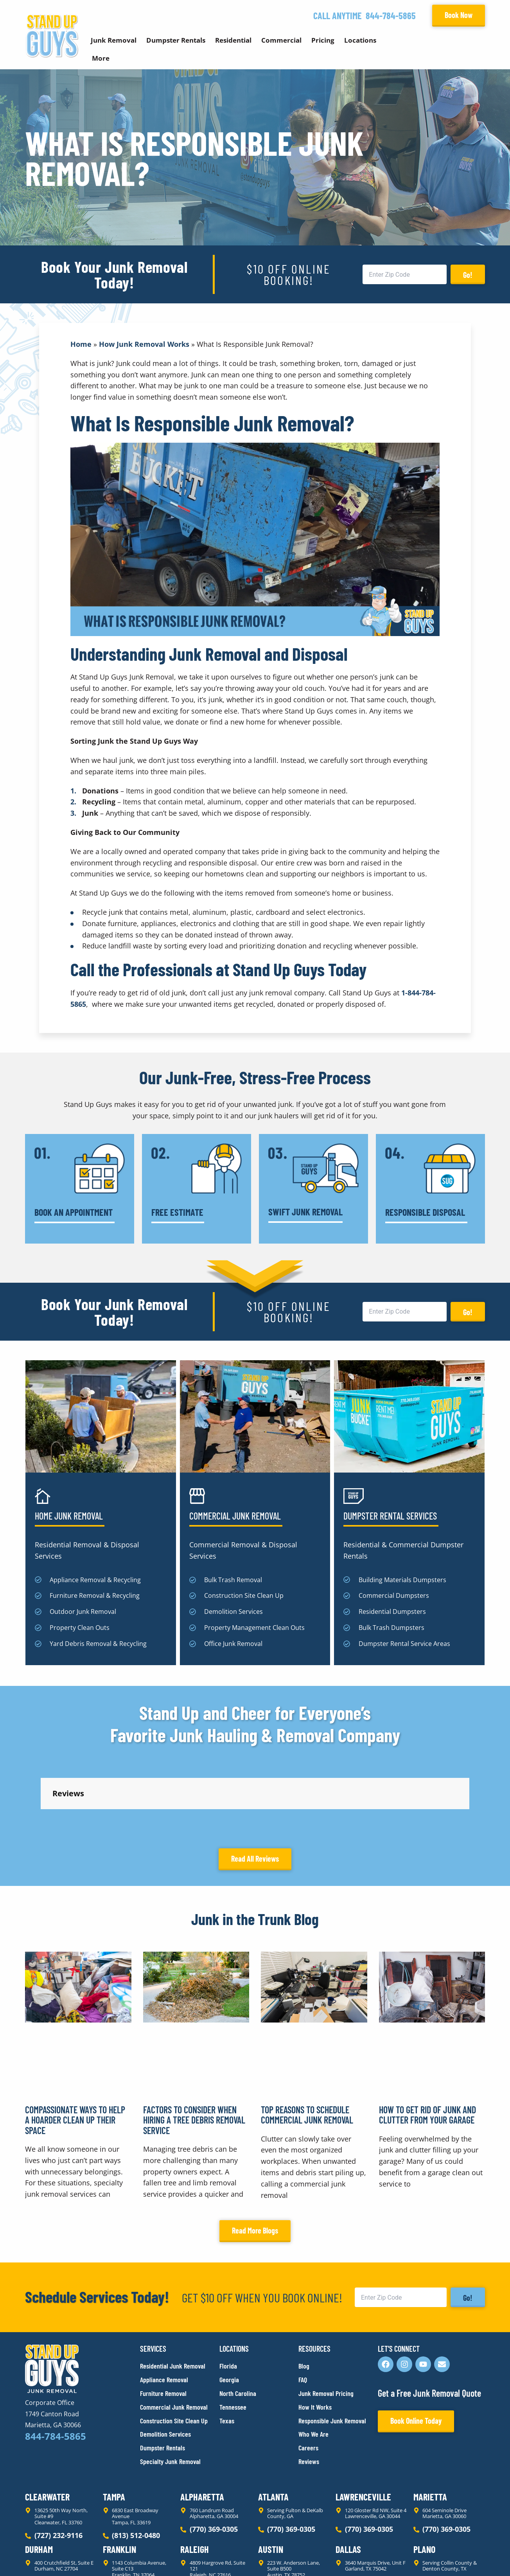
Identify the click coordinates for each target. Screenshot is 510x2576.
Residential (233, 40)
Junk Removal (113, 40)
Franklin (119, 2478)
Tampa (114, 2426)
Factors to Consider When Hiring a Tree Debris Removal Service (194, 2049)
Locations (360, 40)
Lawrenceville (363, 2426)
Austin (270, 2478)
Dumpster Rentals (175, 40)
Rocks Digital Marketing (450, 2556)
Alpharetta (202, 2426)
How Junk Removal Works (144, 344)
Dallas (348, 2478)
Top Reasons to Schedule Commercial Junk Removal (307, 2044)
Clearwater (47, 2426)
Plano (424, 2478)
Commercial (281, 40)
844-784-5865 (391, 15)
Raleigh (194, 2478)
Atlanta (273, 2426)
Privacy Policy (43, 2556)
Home (81, 344)
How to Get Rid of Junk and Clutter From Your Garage (427, 2044)
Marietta (430, 2426)
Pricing (322, 40)
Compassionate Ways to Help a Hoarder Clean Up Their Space (75, 2049)
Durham (39, 2478)
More (101, 58)
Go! (467, 274)
